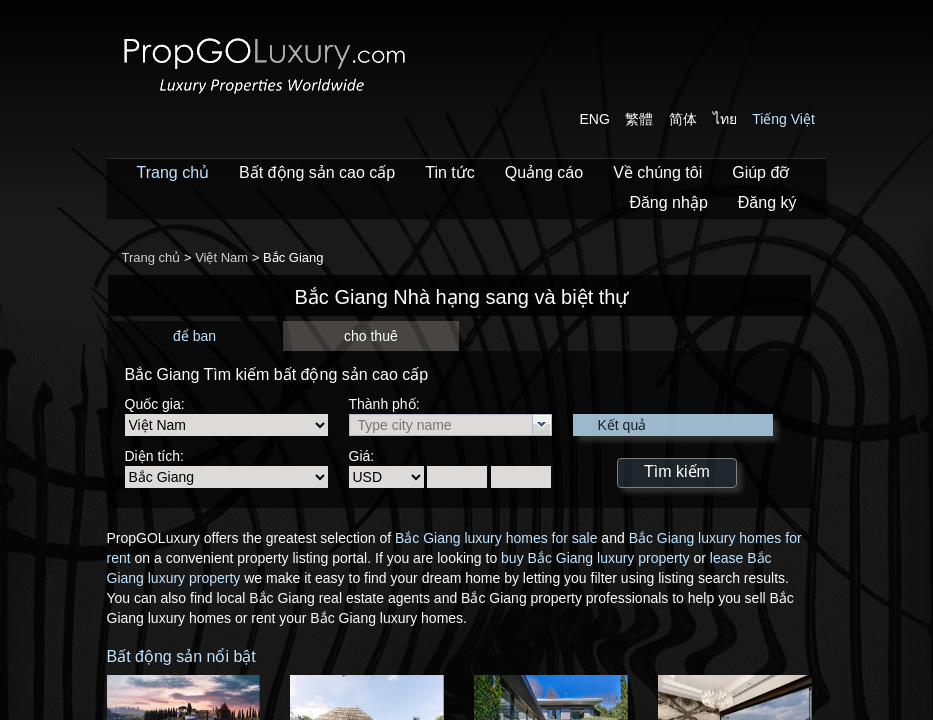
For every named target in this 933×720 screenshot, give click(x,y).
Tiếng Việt (783, 119)
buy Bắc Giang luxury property (595, 558)
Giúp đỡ (760, 172)
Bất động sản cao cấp (317, 172)
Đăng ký (767, 202)
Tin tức (450, 172)
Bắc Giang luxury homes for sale (496, 538)
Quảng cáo (544, 172)
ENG (595, 119)
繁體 (639, 119)
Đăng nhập (668, 202)
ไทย (725, 119)
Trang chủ (173, 172)
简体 (683, 119)
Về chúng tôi (657, 172)
